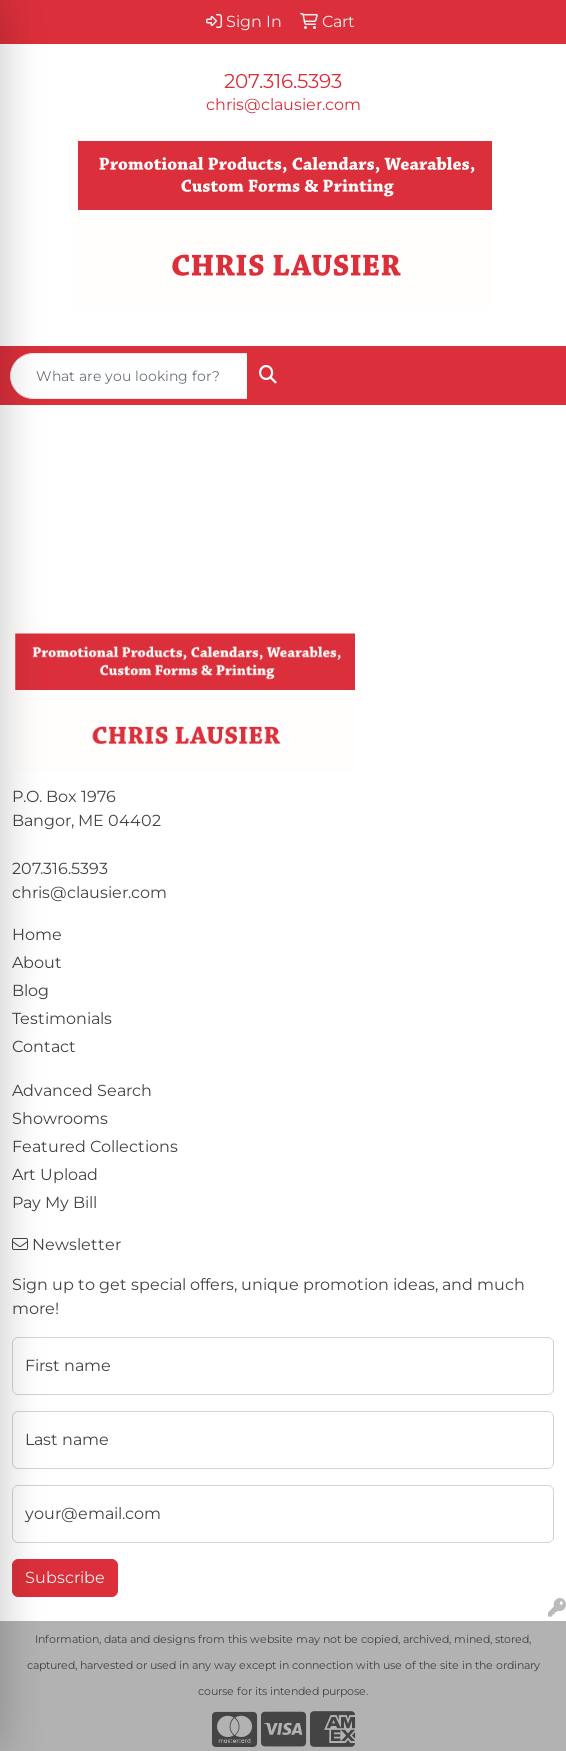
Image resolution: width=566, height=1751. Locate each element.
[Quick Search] (129, 376)
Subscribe (65, 1577)
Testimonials (62, 1018)
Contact (44, 1046)
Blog (30, 990)
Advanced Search (82, 1090)
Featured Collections (95, 1146)
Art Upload (55, 1174)
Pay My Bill (54, 1202)
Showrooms (60, 1118)
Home (37, 934)
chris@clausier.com (283, 104)
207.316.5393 (283, 81)
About (37, 962)
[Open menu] (526, 376)
